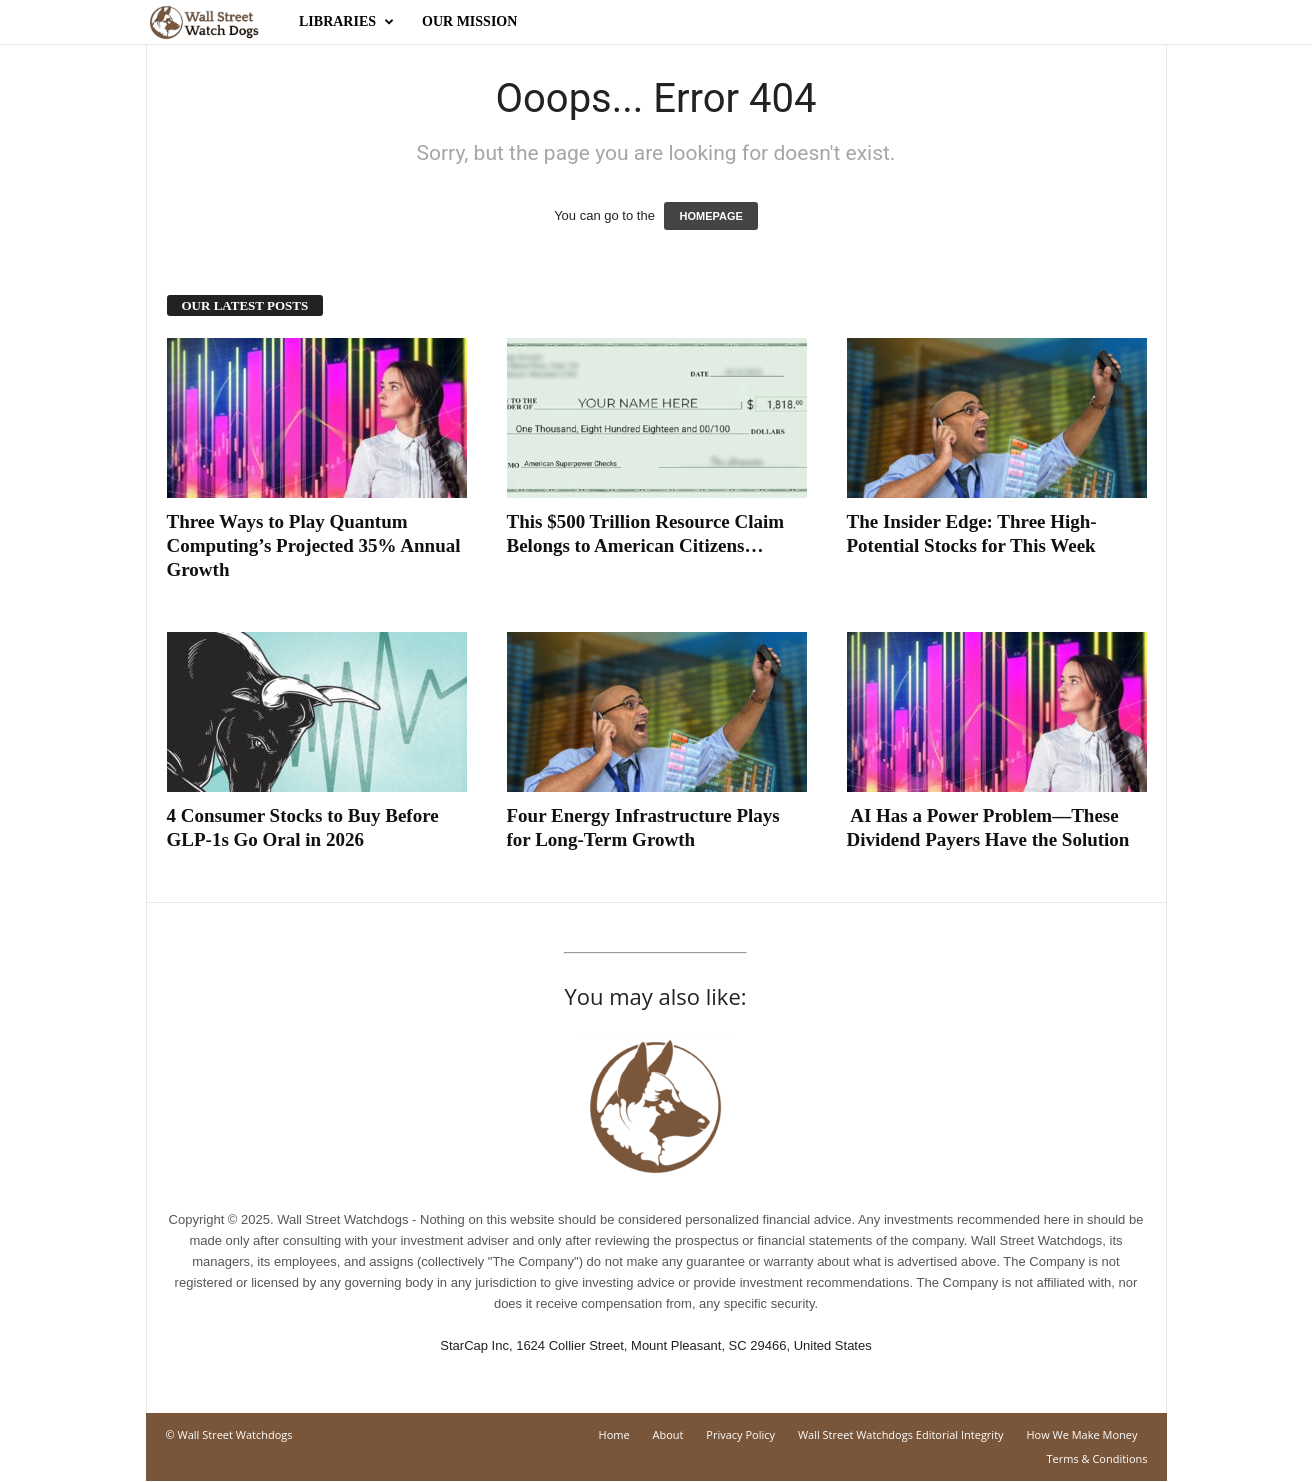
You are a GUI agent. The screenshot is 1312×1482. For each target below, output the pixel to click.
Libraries (346, 22)
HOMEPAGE (710, 216)
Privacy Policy (740, 1434)
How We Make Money (1081, 1434)
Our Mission (469, 21)
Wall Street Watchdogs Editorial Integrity (901, 1434)
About (668, 1434)
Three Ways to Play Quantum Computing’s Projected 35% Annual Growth (314, 545)
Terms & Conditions (1097, 1458)
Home (614, 1434)
